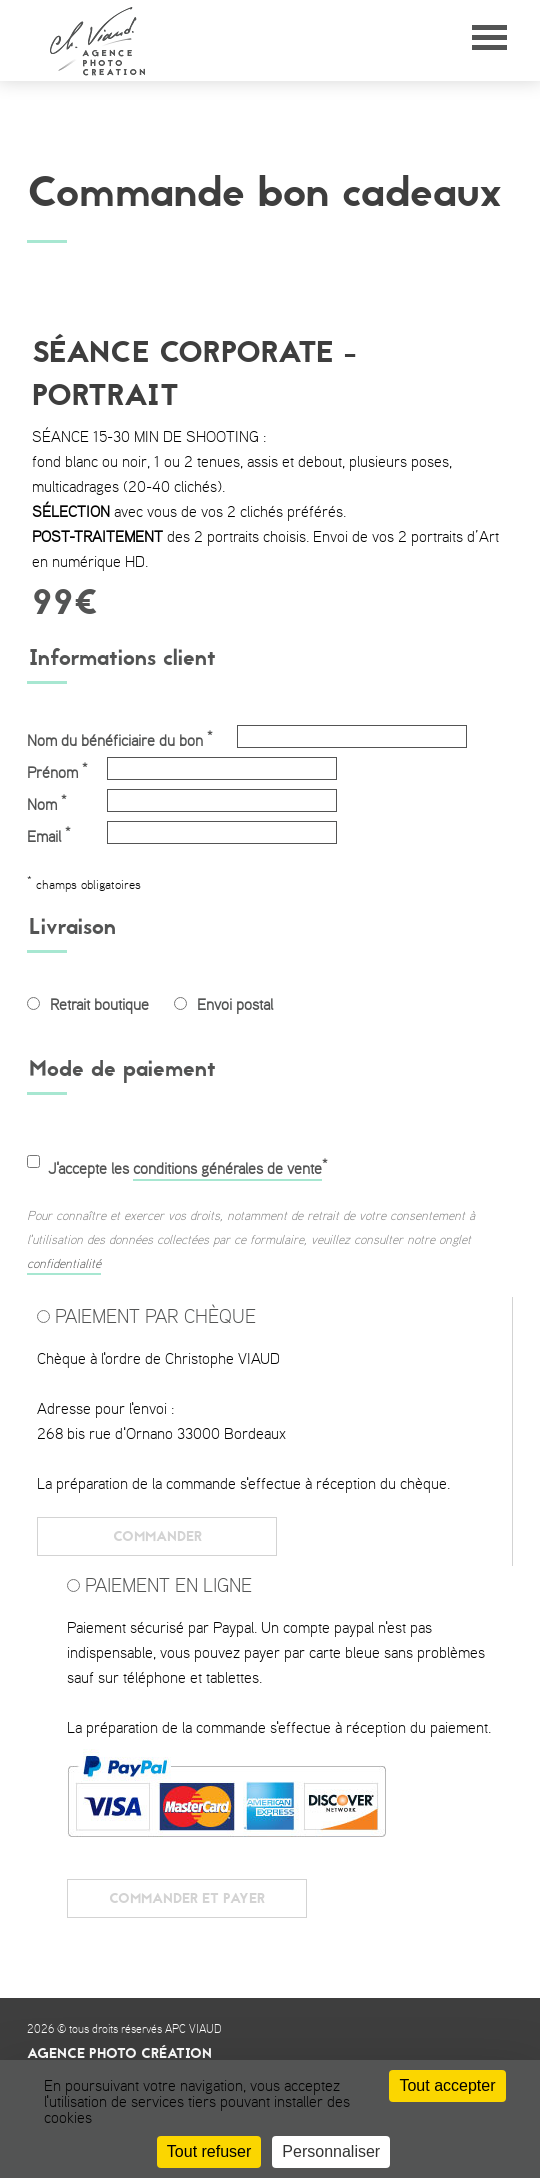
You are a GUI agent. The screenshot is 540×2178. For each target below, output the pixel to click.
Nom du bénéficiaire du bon (120, 739)
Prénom (57, 771)
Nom (47, 803)
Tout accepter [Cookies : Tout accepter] (447, 2085)
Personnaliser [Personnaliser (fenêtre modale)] (331, 2151)
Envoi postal (235, 1005)
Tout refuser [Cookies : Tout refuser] (209, 2151)
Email (49, 835)
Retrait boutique (99, 1005)
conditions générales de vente (227, 1169)
